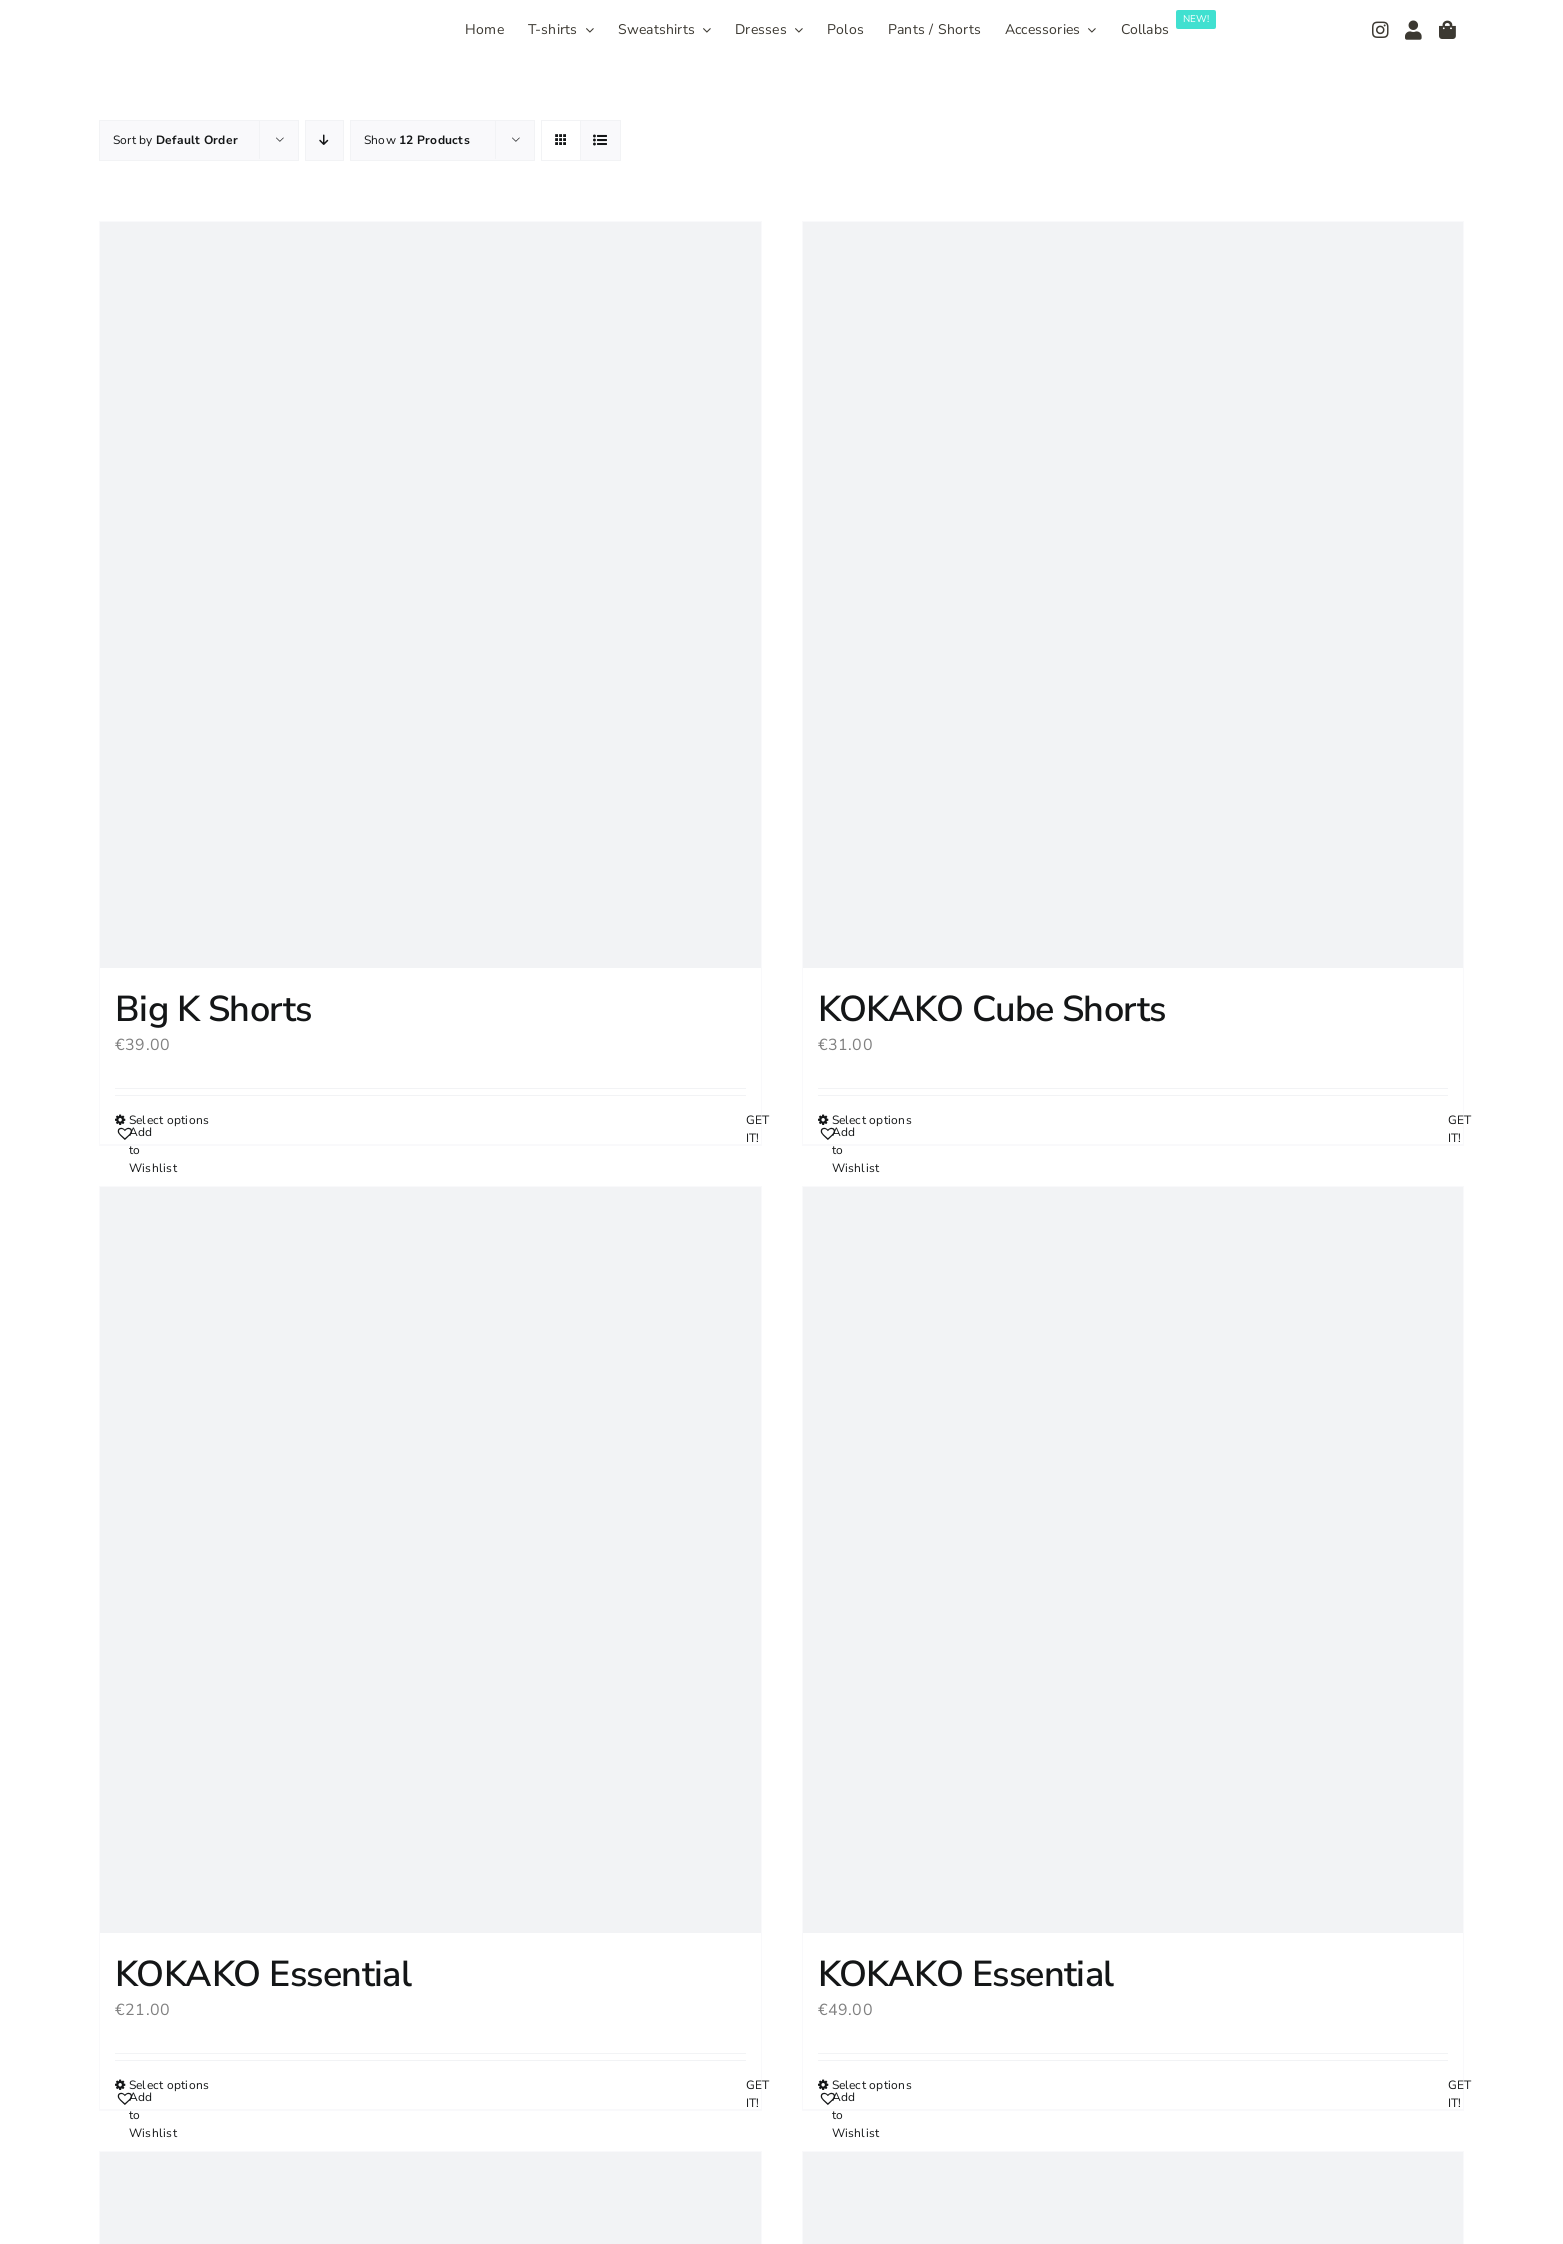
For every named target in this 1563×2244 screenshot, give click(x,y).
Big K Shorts (213, 1009)
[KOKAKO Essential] (430, 1560)
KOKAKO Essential (263, 1974)
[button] (140, 1150)
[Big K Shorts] (430, 595)
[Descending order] (324, 140)
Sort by (175, 140)
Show (417, 140)
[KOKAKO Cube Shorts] (1133, 595)
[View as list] (600, 140)
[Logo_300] (181, 23)
